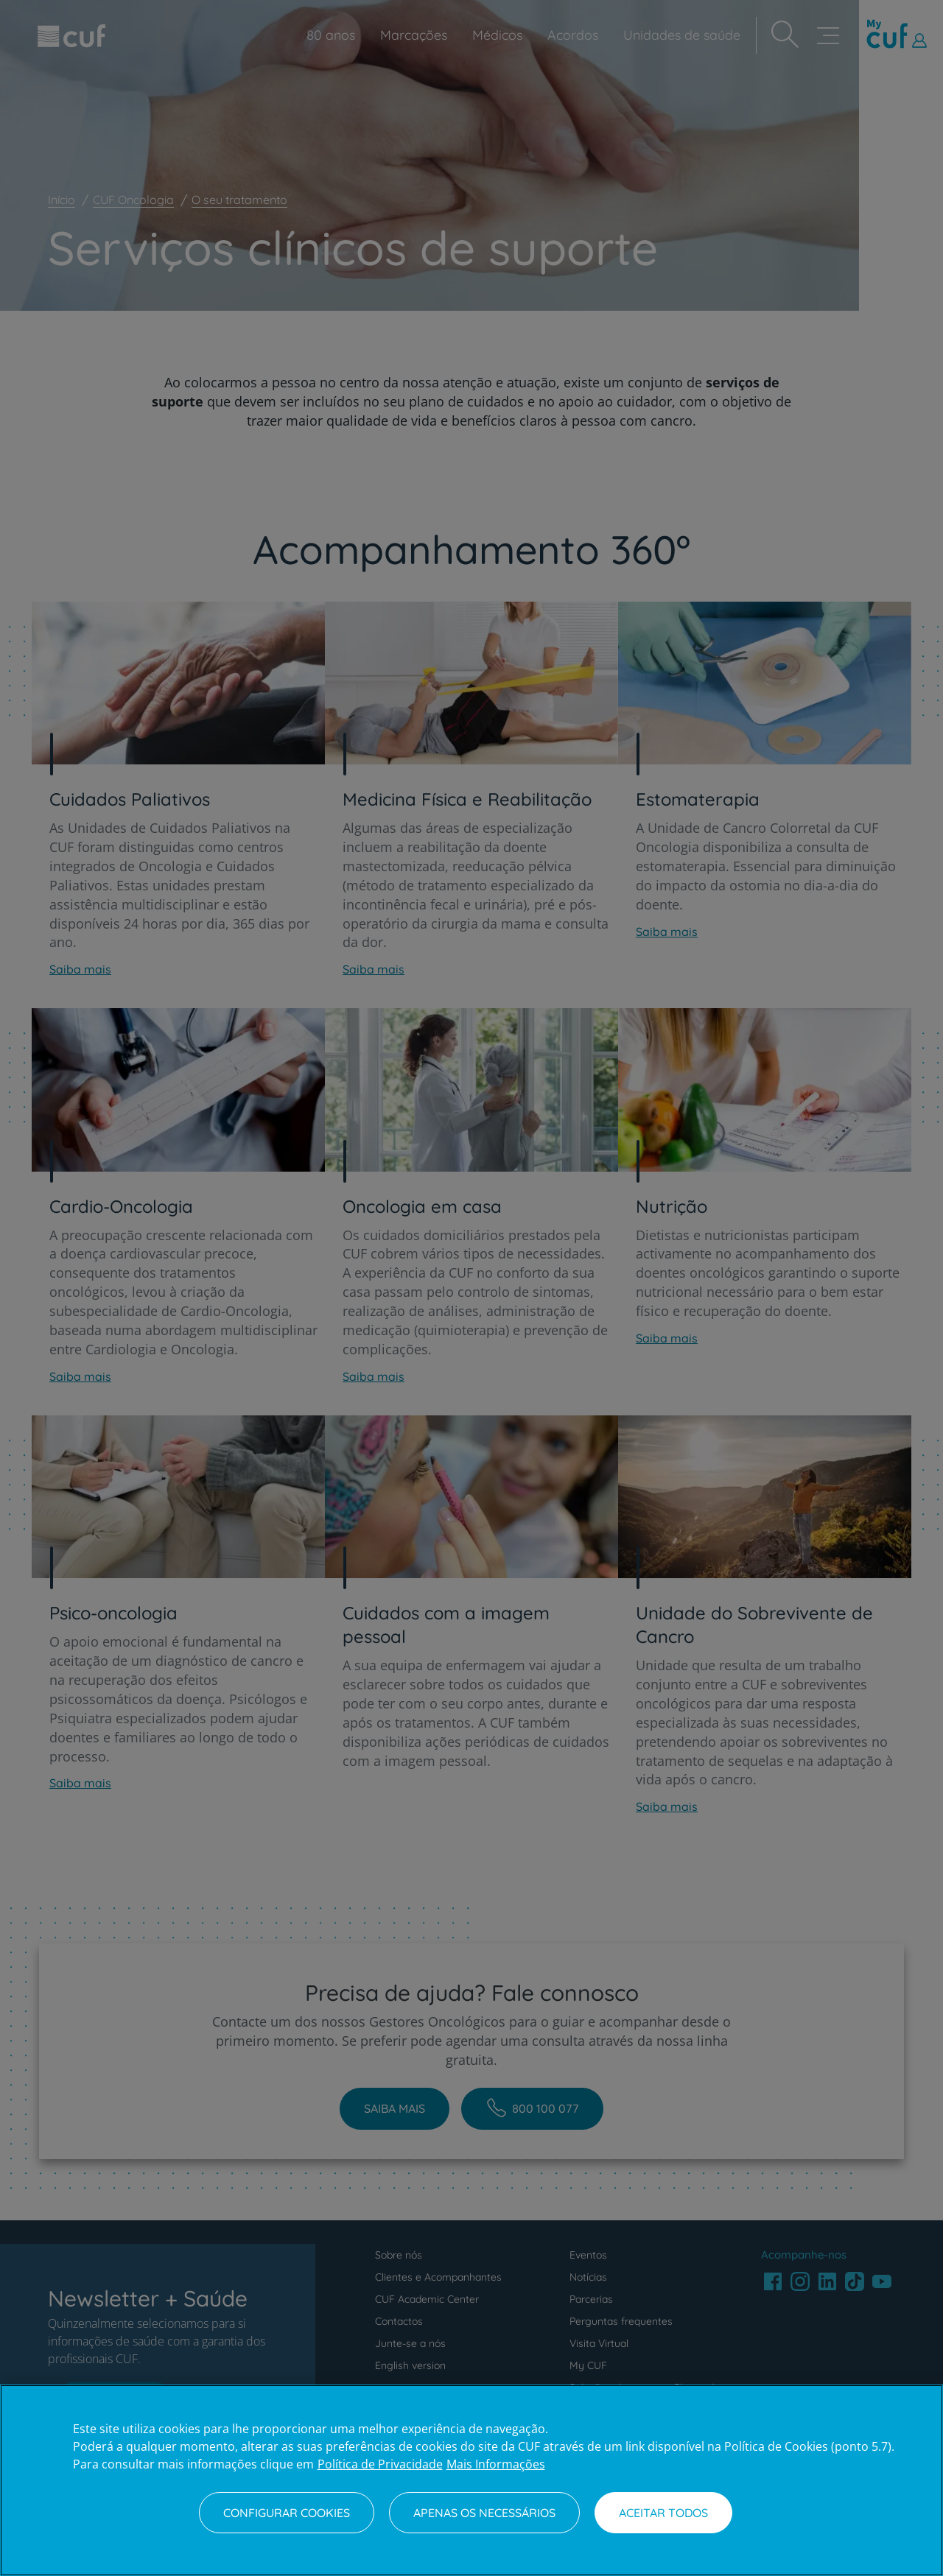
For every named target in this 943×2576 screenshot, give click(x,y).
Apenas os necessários (484, 2512)
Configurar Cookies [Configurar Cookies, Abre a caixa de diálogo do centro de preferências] (286, 2512)
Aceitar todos (663, 2512)
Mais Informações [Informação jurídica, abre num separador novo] (495, 2464)
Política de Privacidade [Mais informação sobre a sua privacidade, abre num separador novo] (380, 2464)
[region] (471, 2480)
